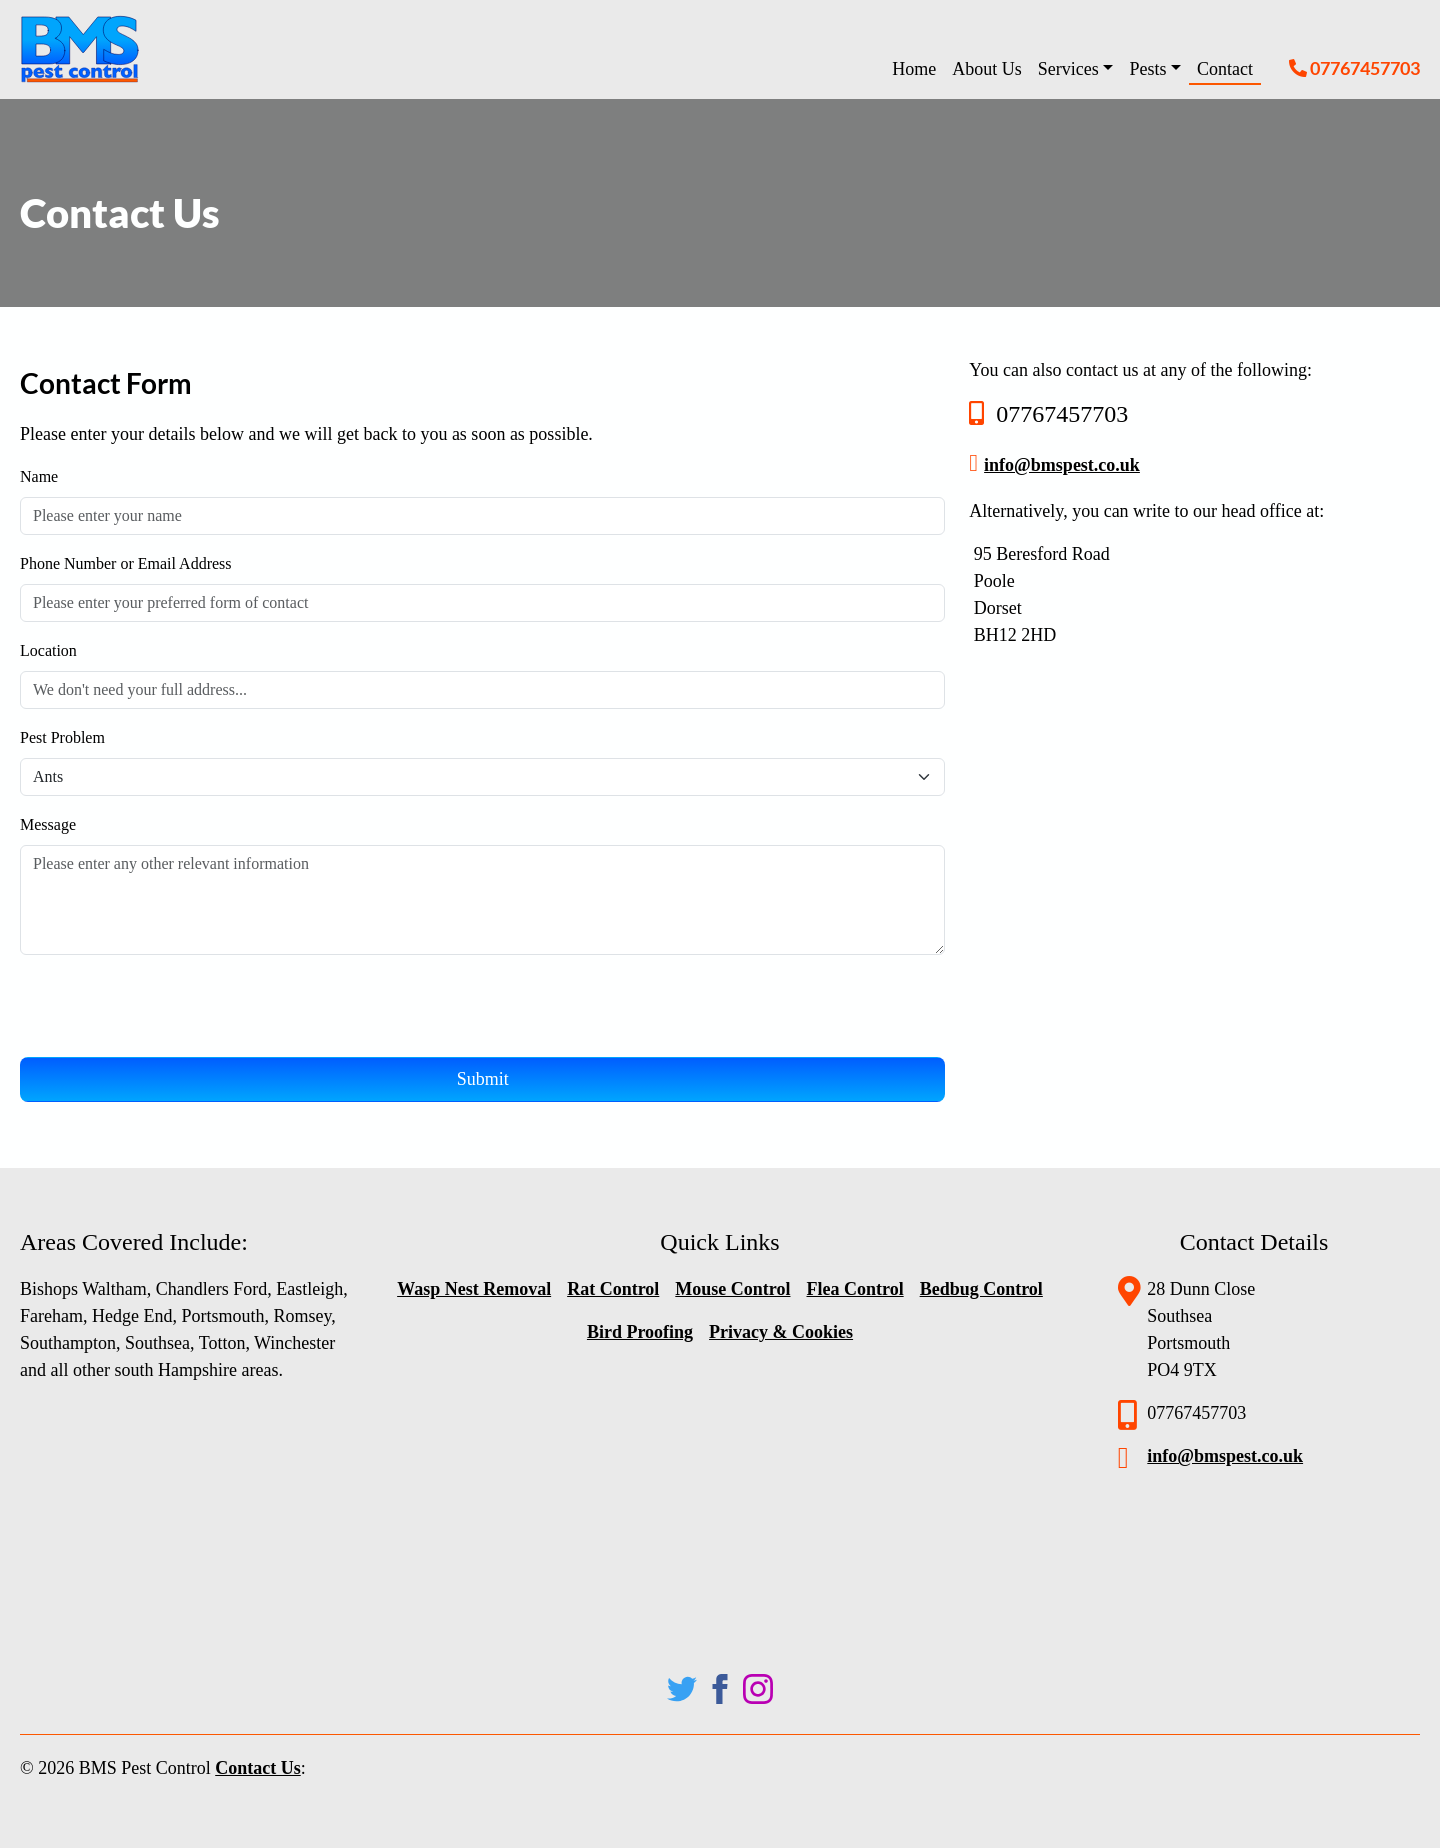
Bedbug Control (981, 1289)
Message (48, 824)
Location (48, 650)
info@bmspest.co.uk (1062, 465)
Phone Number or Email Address (126, 563)
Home (914, 69)
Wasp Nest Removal (474, 1289)
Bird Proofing (640, 1332)
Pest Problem (64, 737)
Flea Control (854, 1289)
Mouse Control (732, 1289)
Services (1068, 69)
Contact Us (258, 1768)
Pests (1147, 69)
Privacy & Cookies (781, 1332)
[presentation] (172, 1010)
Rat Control (613, 1289)
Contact (1225, 69)
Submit (483, 1079)
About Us (987, 69)
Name (39, 476)
